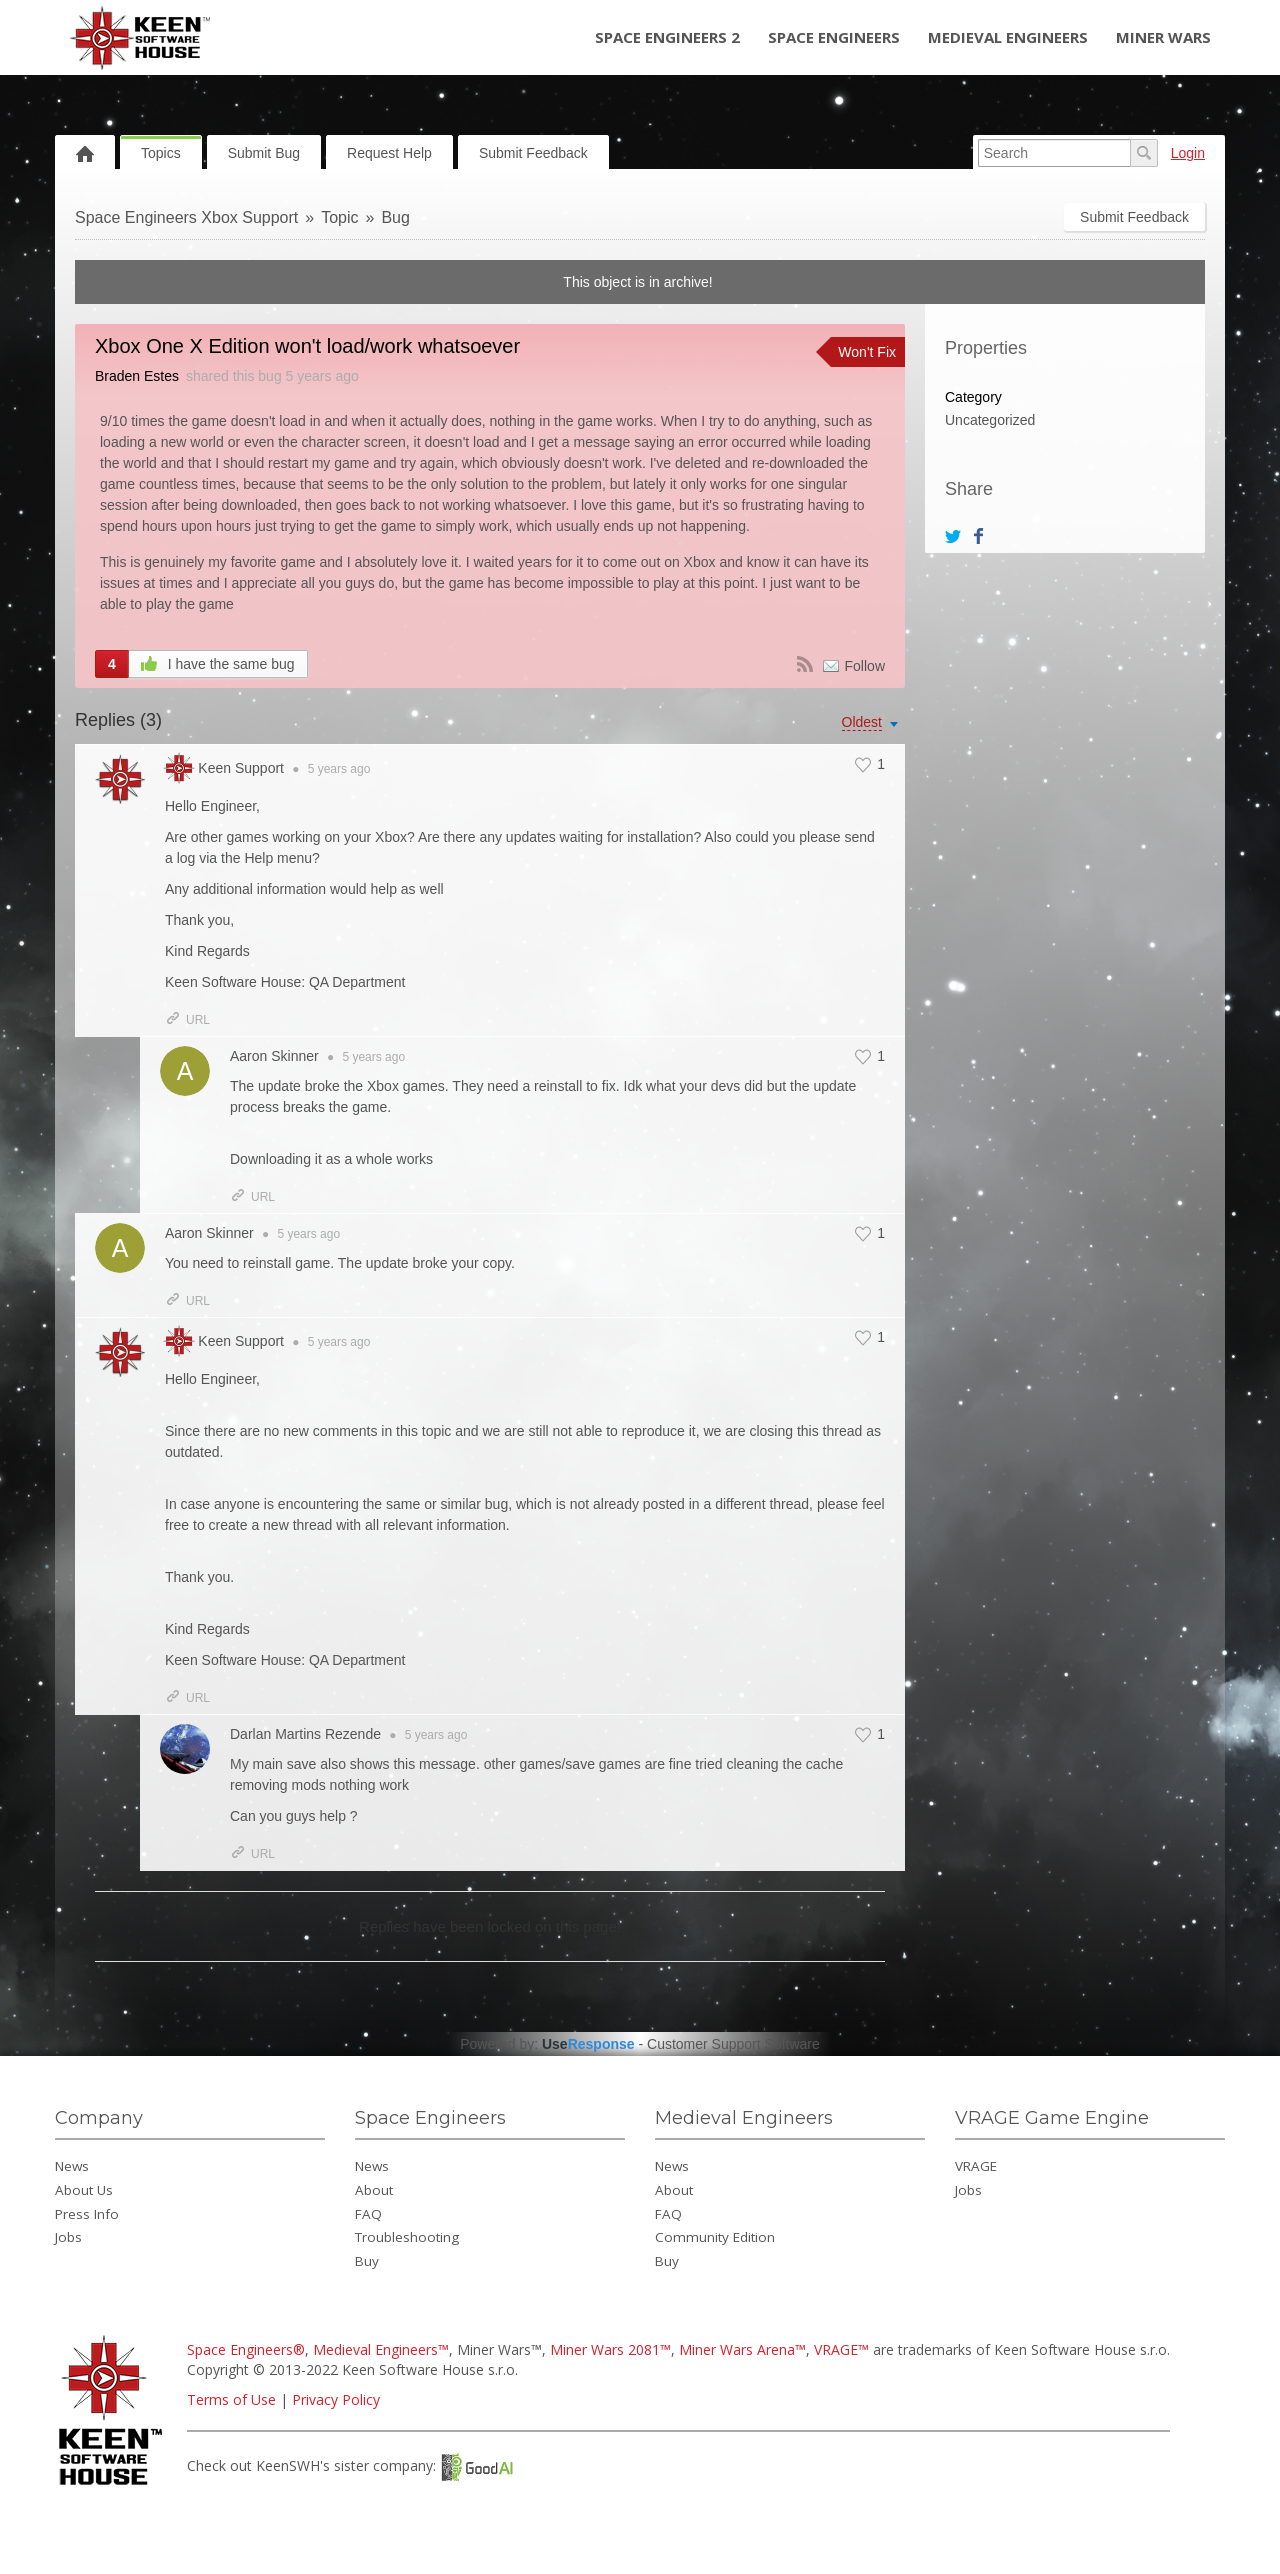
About (374, 2190)
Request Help (389, 153)
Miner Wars (1163, 37)
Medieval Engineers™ (381, 2349)
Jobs (68, 2237)
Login (1188, 153)
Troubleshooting (407, 2237)
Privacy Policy (336, 2399)
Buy (367, 2261)
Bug (395, 217)
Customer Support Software (733, 2044)
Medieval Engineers (1008, 37)
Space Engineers (834, 37)
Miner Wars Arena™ (742, 2349)
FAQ (368, 2214)
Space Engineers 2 (667, 37)
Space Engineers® (246, 2349)
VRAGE (976, 2166)
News (72, 2166)
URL (187, 1020)
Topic (339, 217)
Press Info (87, 2214)
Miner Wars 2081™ (610, 2349)
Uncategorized (990, 420)
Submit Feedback (533, 153)
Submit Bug (264, 153)
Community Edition (715, 2237)
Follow (865, 666)
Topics (161, 153)
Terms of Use (231, 2399)
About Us (84, 2190)
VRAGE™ (841, 2349)
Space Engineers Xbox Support (186, 217)
